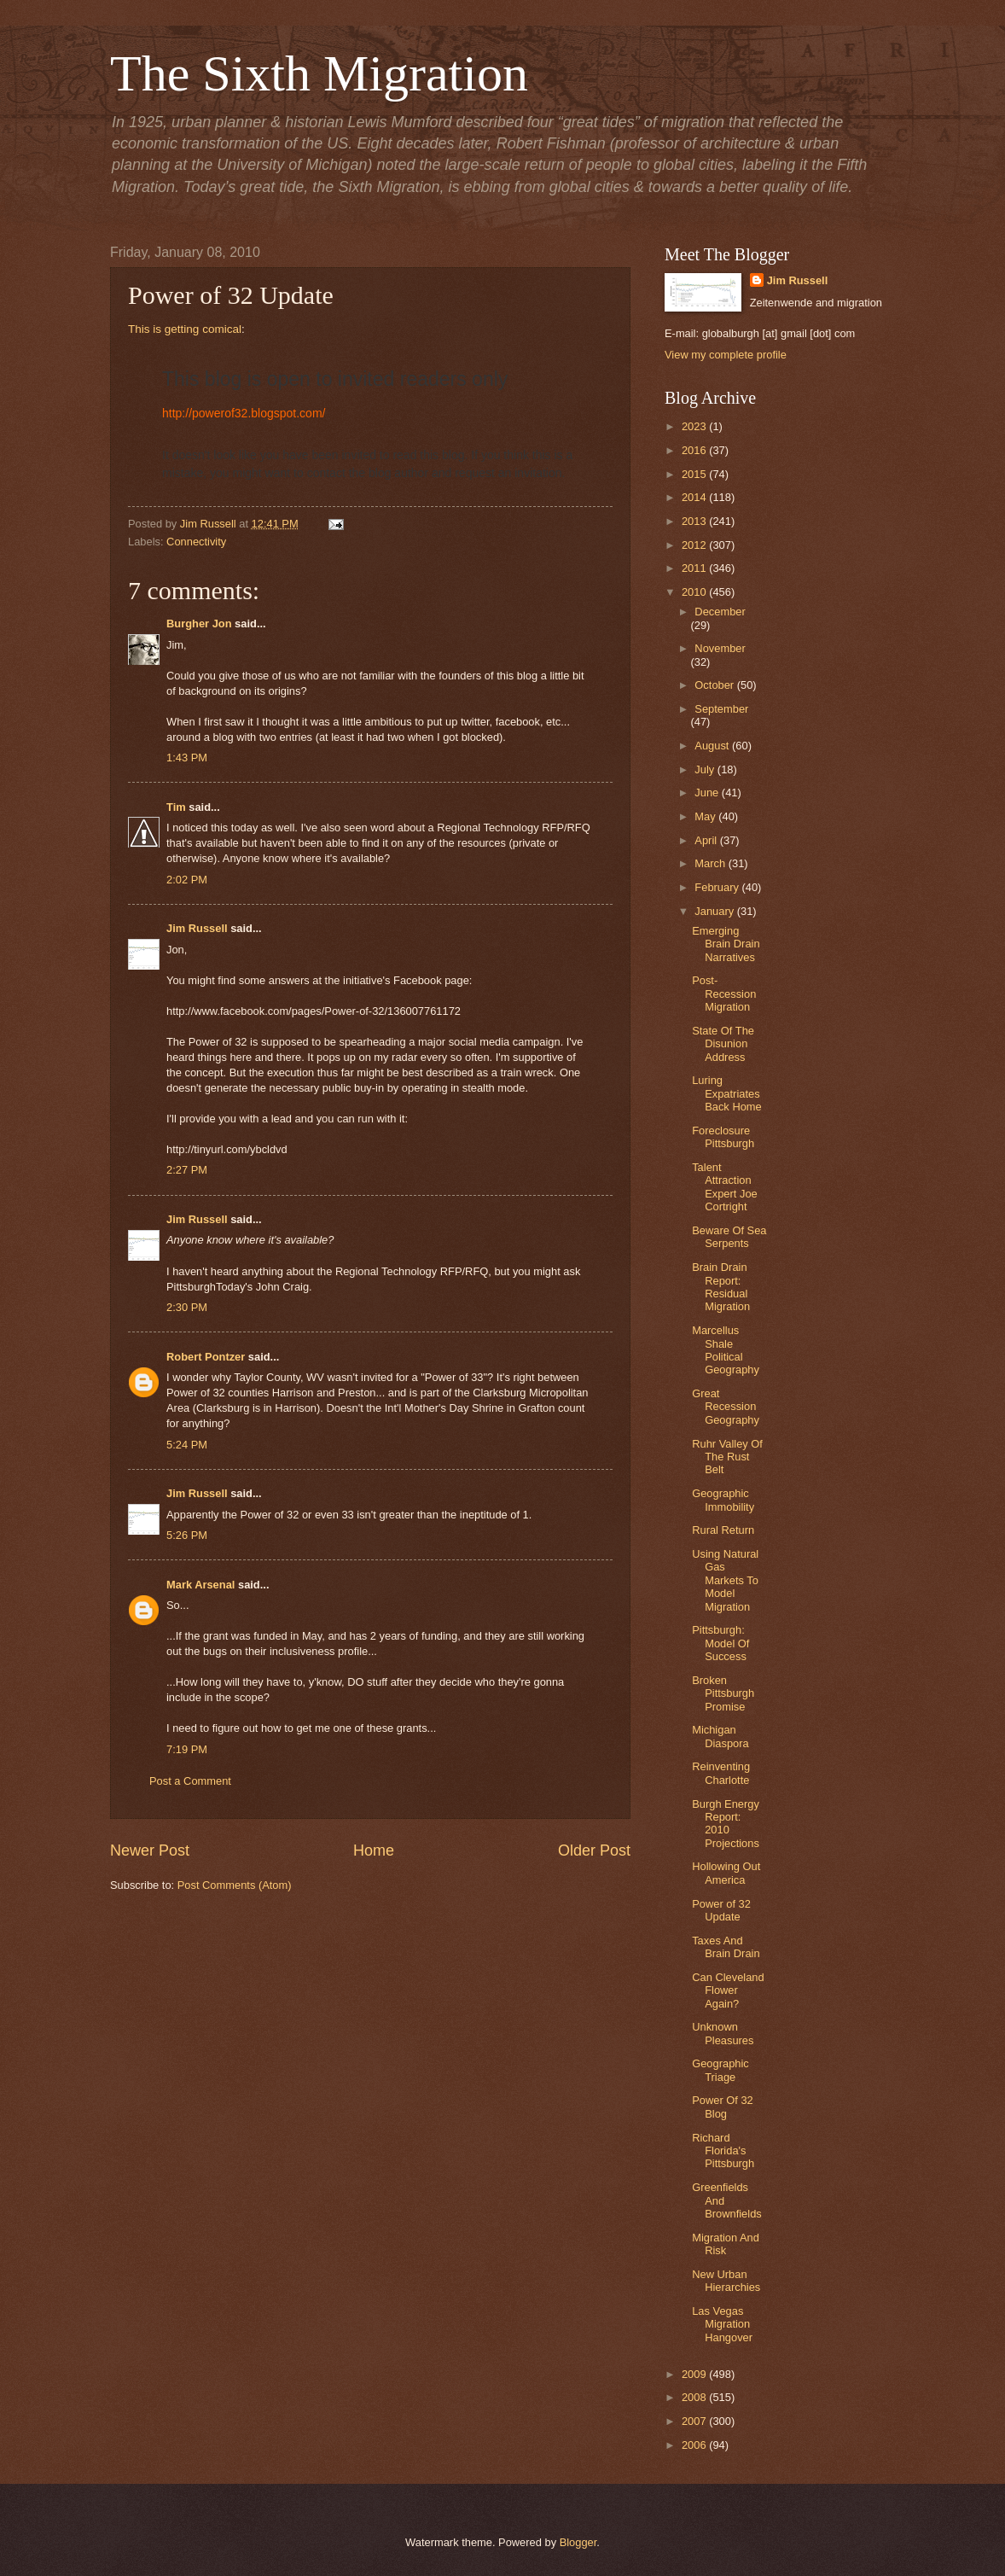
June (708, 792)
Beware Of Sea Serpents (729, 1237)
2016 (695, 450)
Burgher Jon (199, 623)
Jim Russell (197, 928)
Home (373, 1850)
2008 (695, 2397)
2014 (695, 497)
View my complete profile (726, 354)
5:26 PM (186, 1535)
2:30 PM (186, 1307)
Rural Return (723, 1530)
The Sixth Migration (319, 73)
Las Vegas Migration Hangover (722, 2324)
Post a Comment (190, 1781)
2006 (695, 2445)
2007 (695, 2421)
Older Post (594, 1850)
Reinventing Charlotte (721, 1773)
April (706, 840)
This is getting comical (184, 329)
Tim (176, 807)
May (706, 816)
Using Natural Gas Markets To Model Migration (725, 1580)
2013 (695, 521)
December (719, 611)
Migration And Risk (725, 2244)
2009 (695, 2374)
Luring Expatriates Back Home (727, 1093)
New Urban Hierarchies (726, 2280)
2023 (695, 426)
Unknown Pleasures (722, 2033)
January (715, 911)
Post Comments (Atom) (234, 1885)
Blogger (578, 2542)
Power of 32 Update (721, 1910)
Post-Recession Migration (724, 993)
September (721, 708)
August (713, 745)
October (715, 685)
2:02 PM (186, 879)
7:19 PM (186, 1749)
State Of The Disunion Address (723, 1044)
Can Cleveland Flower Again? (728, 1990)
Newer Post (149, 1850)
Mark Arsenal (200, 1584)
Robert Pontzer (205, 1356)
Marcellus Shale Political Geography (725, 1350)
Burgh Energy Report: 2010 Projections (725, 1824)
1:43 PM (186, 757)
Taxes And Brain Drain (725, 1947)
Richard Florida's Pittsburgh (723, 2151)
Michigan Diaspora (720, 1736)
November (719, 648)
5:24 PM (186, 1444)
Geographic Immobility (723, 1499)
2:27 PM (186, 1169)
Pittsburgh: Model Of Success (720, 1643)
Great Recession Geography (725, 1406)
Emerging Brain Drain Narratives (725, 944)
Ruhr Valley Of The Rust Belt (727, 1457)
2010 (695, 592)
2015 (695, 474)
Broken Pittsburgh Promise (723, 1693)
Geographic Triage (720, 2070)
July (705, 769)
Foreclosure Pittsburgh (723, 1137)
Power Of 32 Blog (722, 2106)
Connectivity (196, 541)
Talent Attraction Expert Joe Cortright (725, 1187)
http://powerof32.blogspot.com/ (243, 413)
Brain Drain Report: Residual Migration (721, 1287)
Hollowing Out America (726, 1872)
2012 (695, 545)
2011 (695, 568)
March (711, 863)
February (717, 887)
